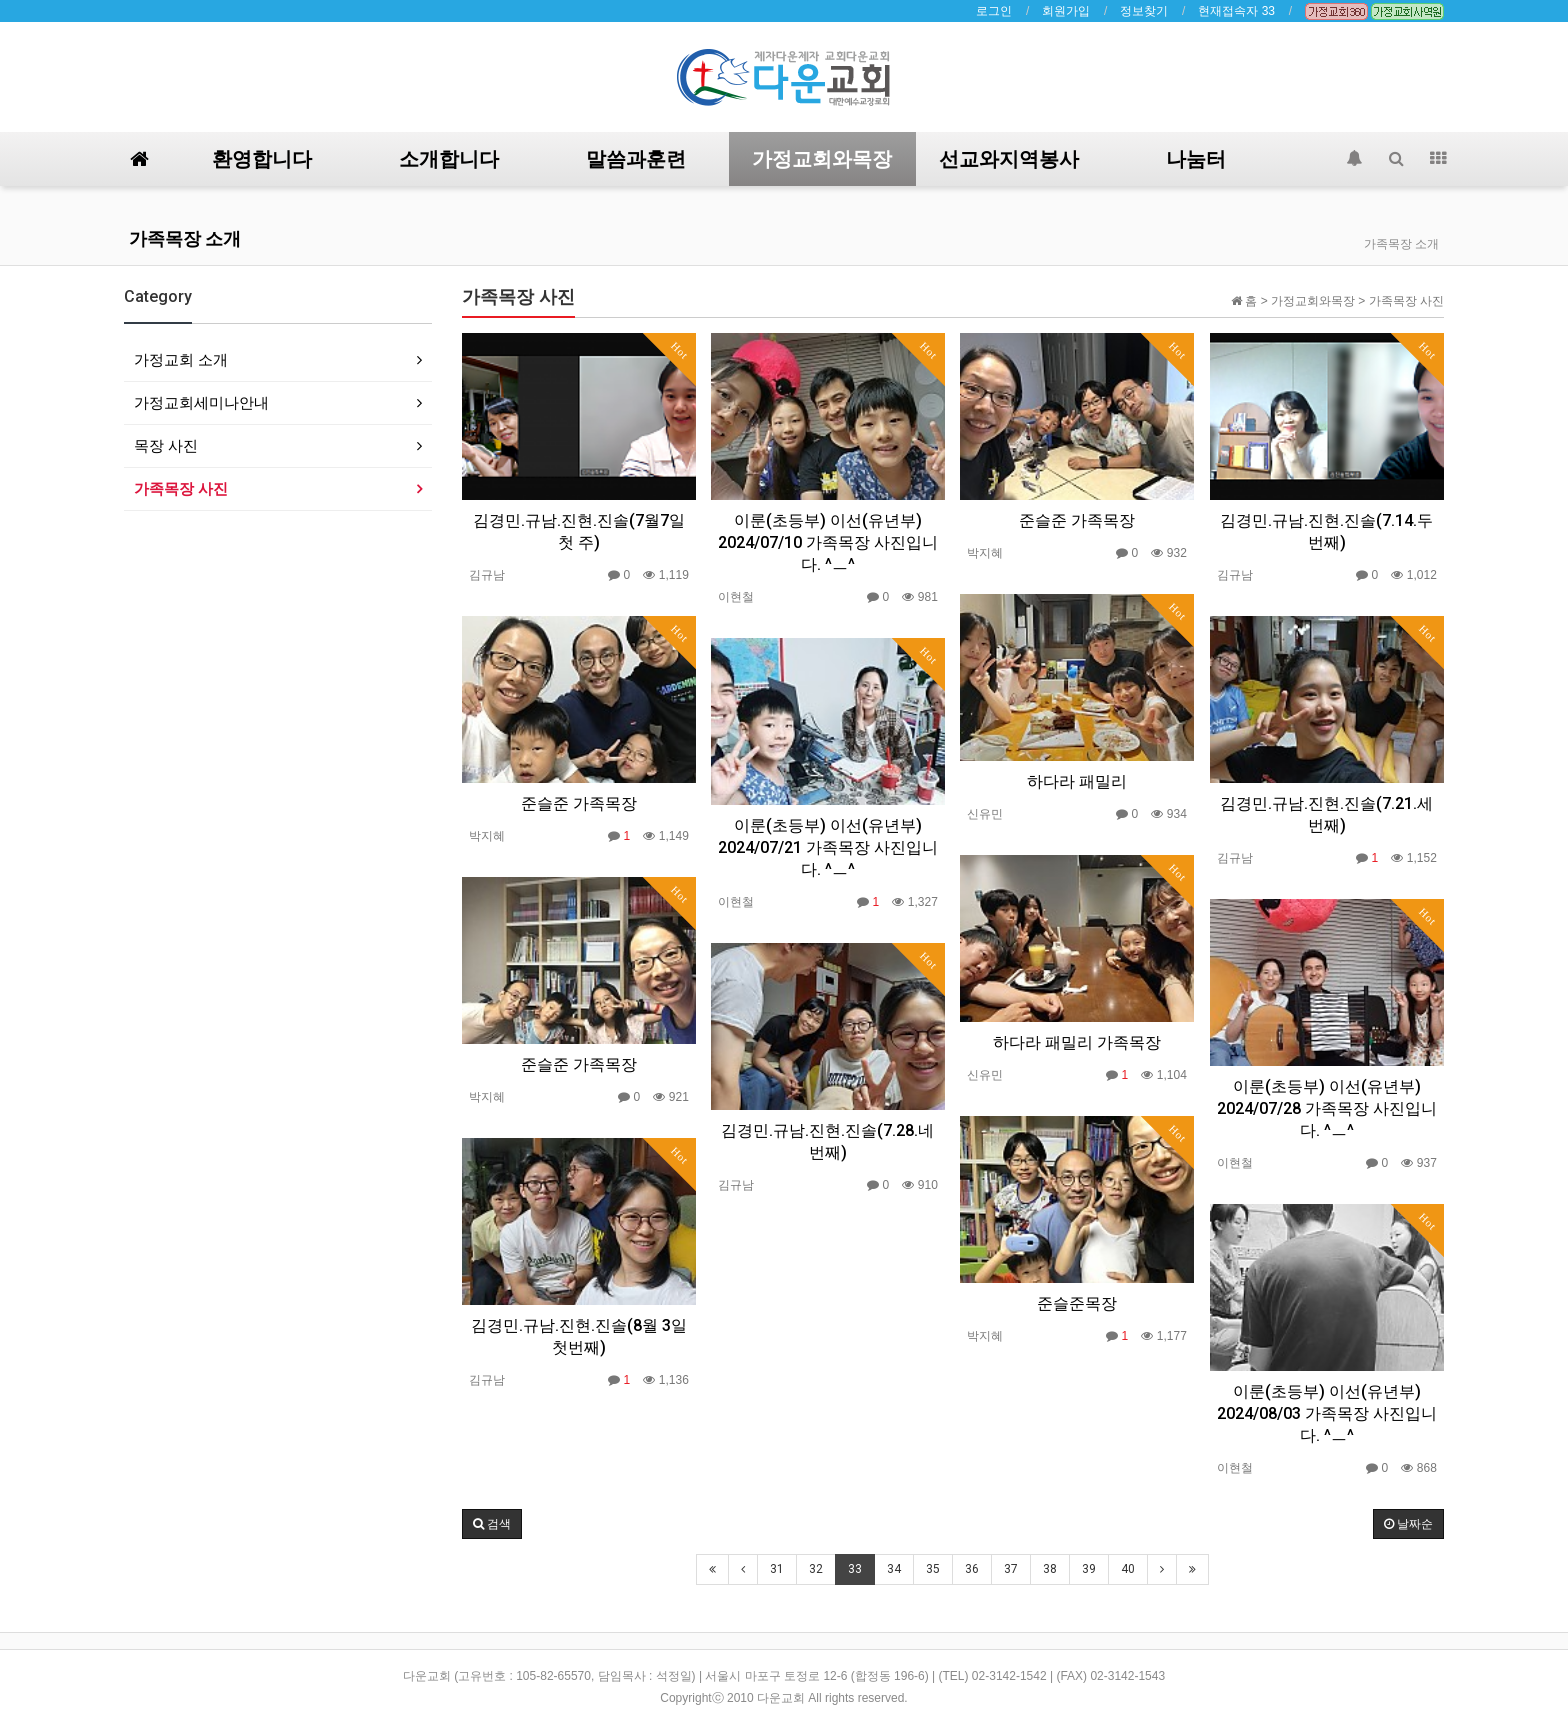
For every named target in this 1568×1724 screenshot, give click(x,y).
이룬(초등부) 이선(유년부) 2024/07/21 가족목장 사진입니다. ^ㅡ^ (828, 847)
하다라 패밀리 (1077, 781)
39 (1089, 1569)
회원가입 (1066, 11)
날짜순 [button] (1408, 1524)
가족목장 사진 (181, 488)
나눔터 (1196, 159)
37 (1011, 1569)
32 (816, 1569)
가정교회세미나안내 (201, 402)
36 (972, 1569)
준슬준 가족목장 (1077, 520)
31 (777, 1569)
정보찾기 (1144, 11)
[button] (492, 1524)
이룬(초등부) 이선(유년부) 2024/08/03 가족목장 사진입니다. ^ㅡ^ (1327, 1413)
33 (855, 1569)
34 (894, 1569)
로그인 (994, 11)
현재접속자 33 (1236, 11)
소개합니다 (449, 159)
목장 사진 (166, 445)
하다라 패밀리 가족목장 (1077, 1042)
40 (1128, 1569)
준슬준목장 (1077, 1303)
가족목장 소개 (185, 238)
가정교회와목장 (822, 159)
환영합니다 (262, 159)
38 (1050, 1569)
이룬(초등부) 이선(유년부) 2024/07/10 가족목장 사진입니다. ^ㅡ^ (828, 542)
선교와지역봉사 (1009, 159)
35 (933, 1569)
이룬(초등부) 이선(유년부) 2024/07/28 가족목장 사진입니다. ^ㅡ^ (1327, 1108)
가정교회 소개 (181, 359)
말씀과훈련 (636, 159)
